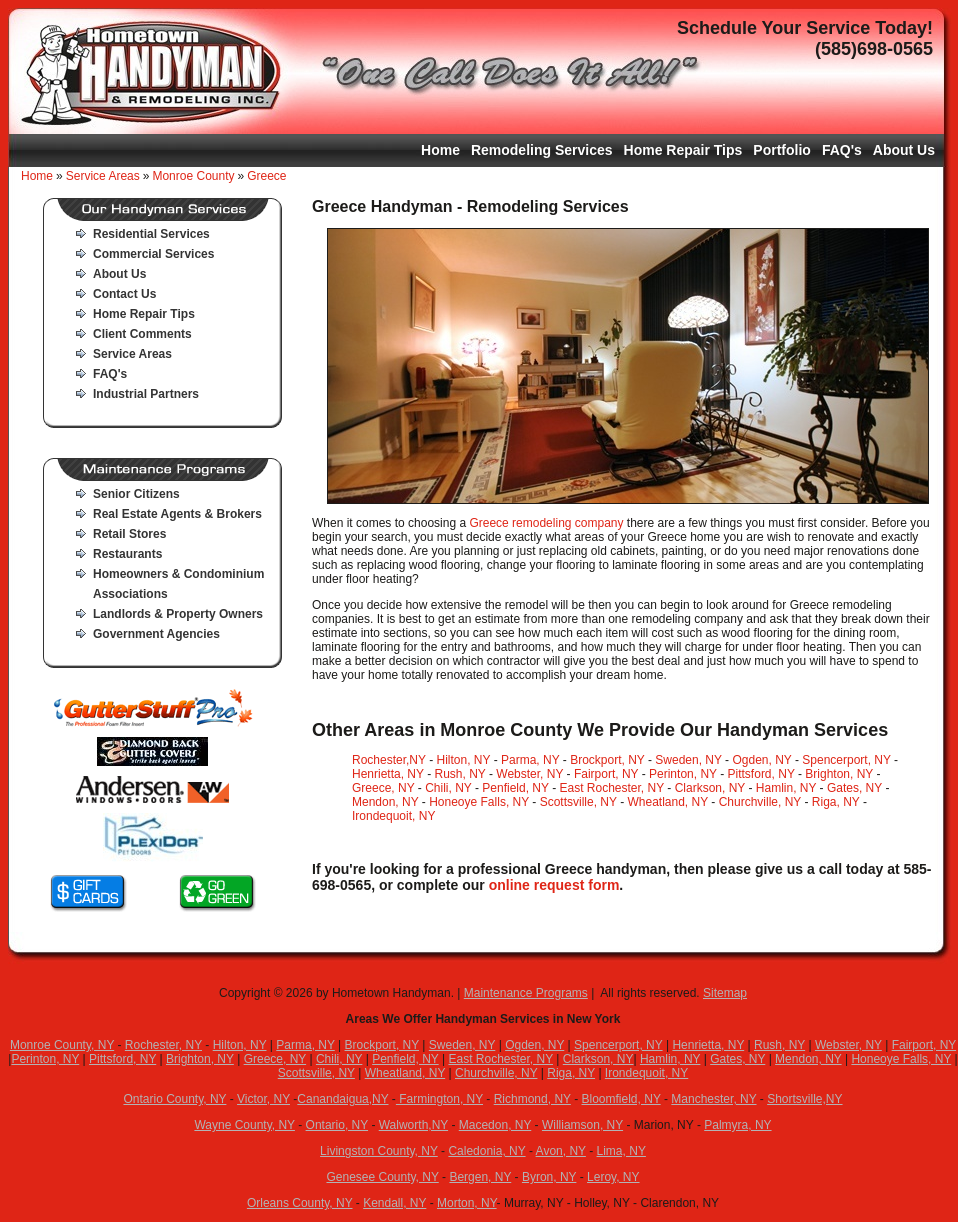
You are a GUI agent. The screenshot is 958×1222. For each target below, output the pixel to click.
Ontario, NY (337, 1125)
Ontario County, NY (174, 1099)
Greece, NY (383, 788)
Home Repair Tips (683, 150)
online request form (554, 885)
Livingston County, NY (379, 1151)
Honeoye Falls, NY (479, 802)
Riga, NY (836, 802)
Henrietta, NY (388, 774)
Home (440, 150)
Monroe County (193, 176)
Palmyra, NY (737, 1125)
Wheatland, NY (667, 802)
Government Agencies (156, 634)
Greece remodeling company (546, 523)
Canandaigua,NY (342, 1099)
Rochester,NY (389, 760)
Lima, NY (621, 1151)
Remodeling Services (542, 150)
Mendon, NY (385, 802)
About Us (904, 150)
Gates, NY (854, 788)
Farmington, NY (439, 1099)
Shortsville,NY (804, 1099)
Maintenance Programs (526, 993)
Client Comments (142, 334)
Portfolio (782, 150)
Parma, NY (530, 760)
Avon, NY (561, 1151)
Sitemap (725, 993)
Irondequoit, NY (393, 816)
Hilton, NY (464, 760)
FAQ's (842, 150)
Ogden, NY (761, 760)
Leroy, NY (613, 1177)
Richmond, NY (532, 1099)
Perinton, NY (683, 774)
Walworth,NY (413, 1125)
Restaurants (127, 554)
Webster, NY (529, 774)
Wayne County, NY (244, 1125)
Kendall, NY (394, 1203)
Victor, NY (263, 1099)
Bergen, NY (480, 1177)
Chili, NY (448, 788)
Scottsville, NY (578, 802)
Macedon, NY (495, 1125)
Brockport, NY (607, 760)
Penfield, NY (515, 788)
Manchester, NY (713, 1099)
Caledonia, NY (486, 1151)
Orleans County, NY (300, 1203)
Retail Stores (129, 534)
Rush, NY (459, 774)
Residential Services (151, 234)
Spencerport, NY (846, 760)
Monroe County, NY (62, 1045)
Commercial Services (153, 254)
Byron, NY (549, 1177)
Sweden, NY (688, 760)
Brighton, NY (839, 774)
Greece (266, 176)
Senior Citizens (136, 494)
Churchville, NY (760, 802)
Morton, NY (467, 1203)
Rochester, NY (163, 1045)
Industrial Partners (146, 394)
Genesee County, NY (382, 1177)
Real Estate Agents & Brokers (177, 514)
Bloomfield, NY (621, 1099)
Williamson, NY (582, 1125)
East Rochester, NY (611, 788)
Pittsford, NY (761, 774)
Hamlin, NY (786, 788)
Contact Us (124, 294)
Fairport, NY (606, 774)
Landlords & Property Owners (178, 614)
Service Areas (103, 176)
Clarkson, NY (710, 788)
